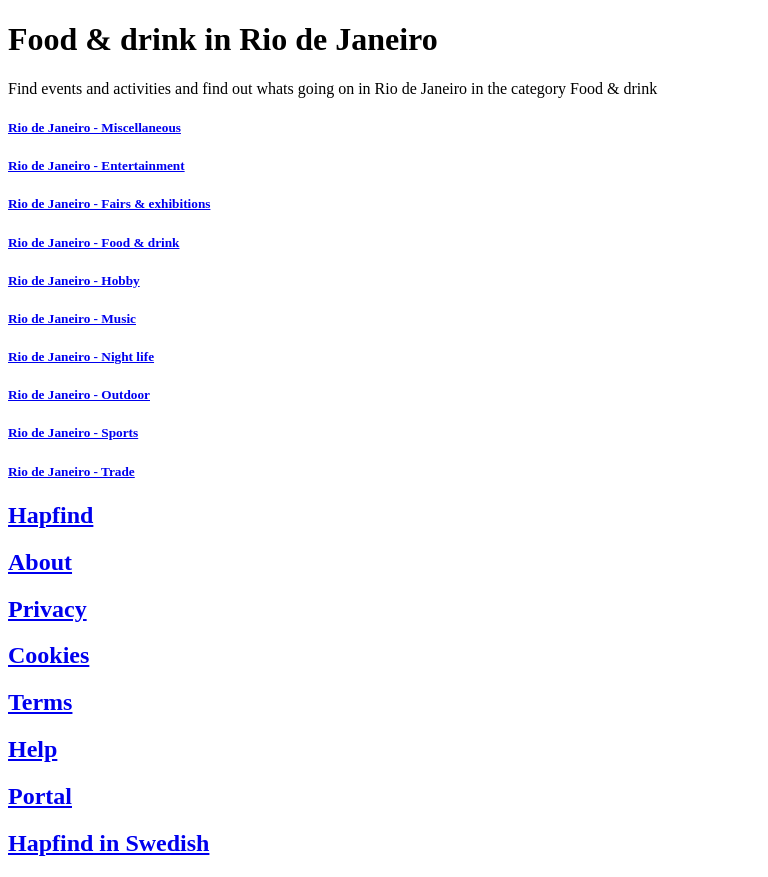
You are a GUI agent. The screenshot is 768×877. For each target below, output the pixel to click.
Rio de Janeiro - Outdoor (79, 394)
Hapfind (50, 515)
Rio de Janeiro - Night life (81, 356)
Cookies (48, 655)
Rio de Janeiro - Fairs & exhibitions (109, 203)
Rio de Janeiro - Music (72, 318)
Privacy (47, 609)
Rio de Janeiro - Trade (71, 471)
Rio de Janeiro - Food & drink (93, 242)
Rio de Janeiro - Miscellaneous (94, 127)
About (40, 562)
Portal (40, 796)
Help (32, 749)
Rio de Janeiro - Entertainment (96, 165)
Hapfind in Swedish (108, 843)
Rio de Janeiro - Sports (73, 432)
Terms (40, 702)
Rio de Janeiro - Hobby (74, 280)
